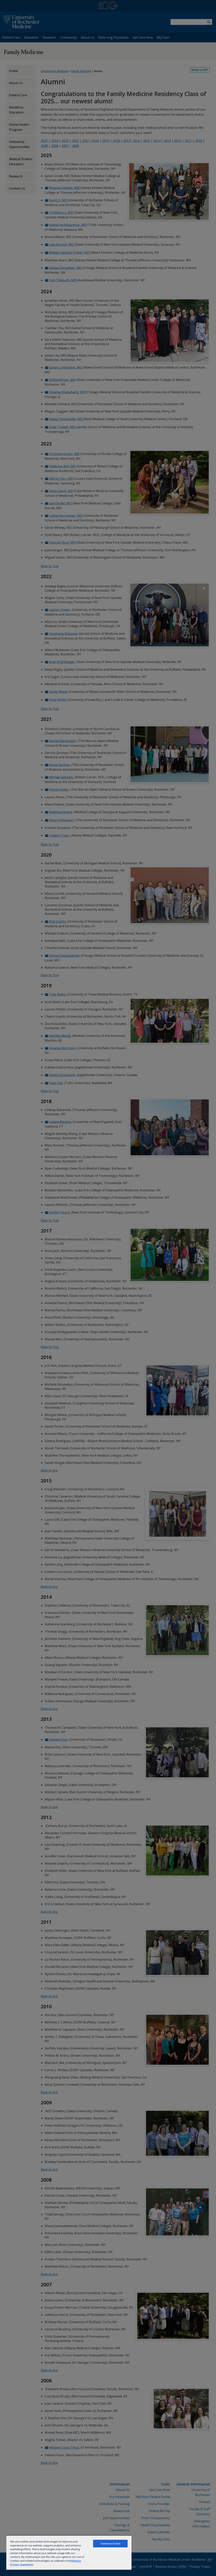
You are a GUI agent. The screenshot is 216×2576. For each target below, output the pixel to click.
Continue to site (110, 2543)
